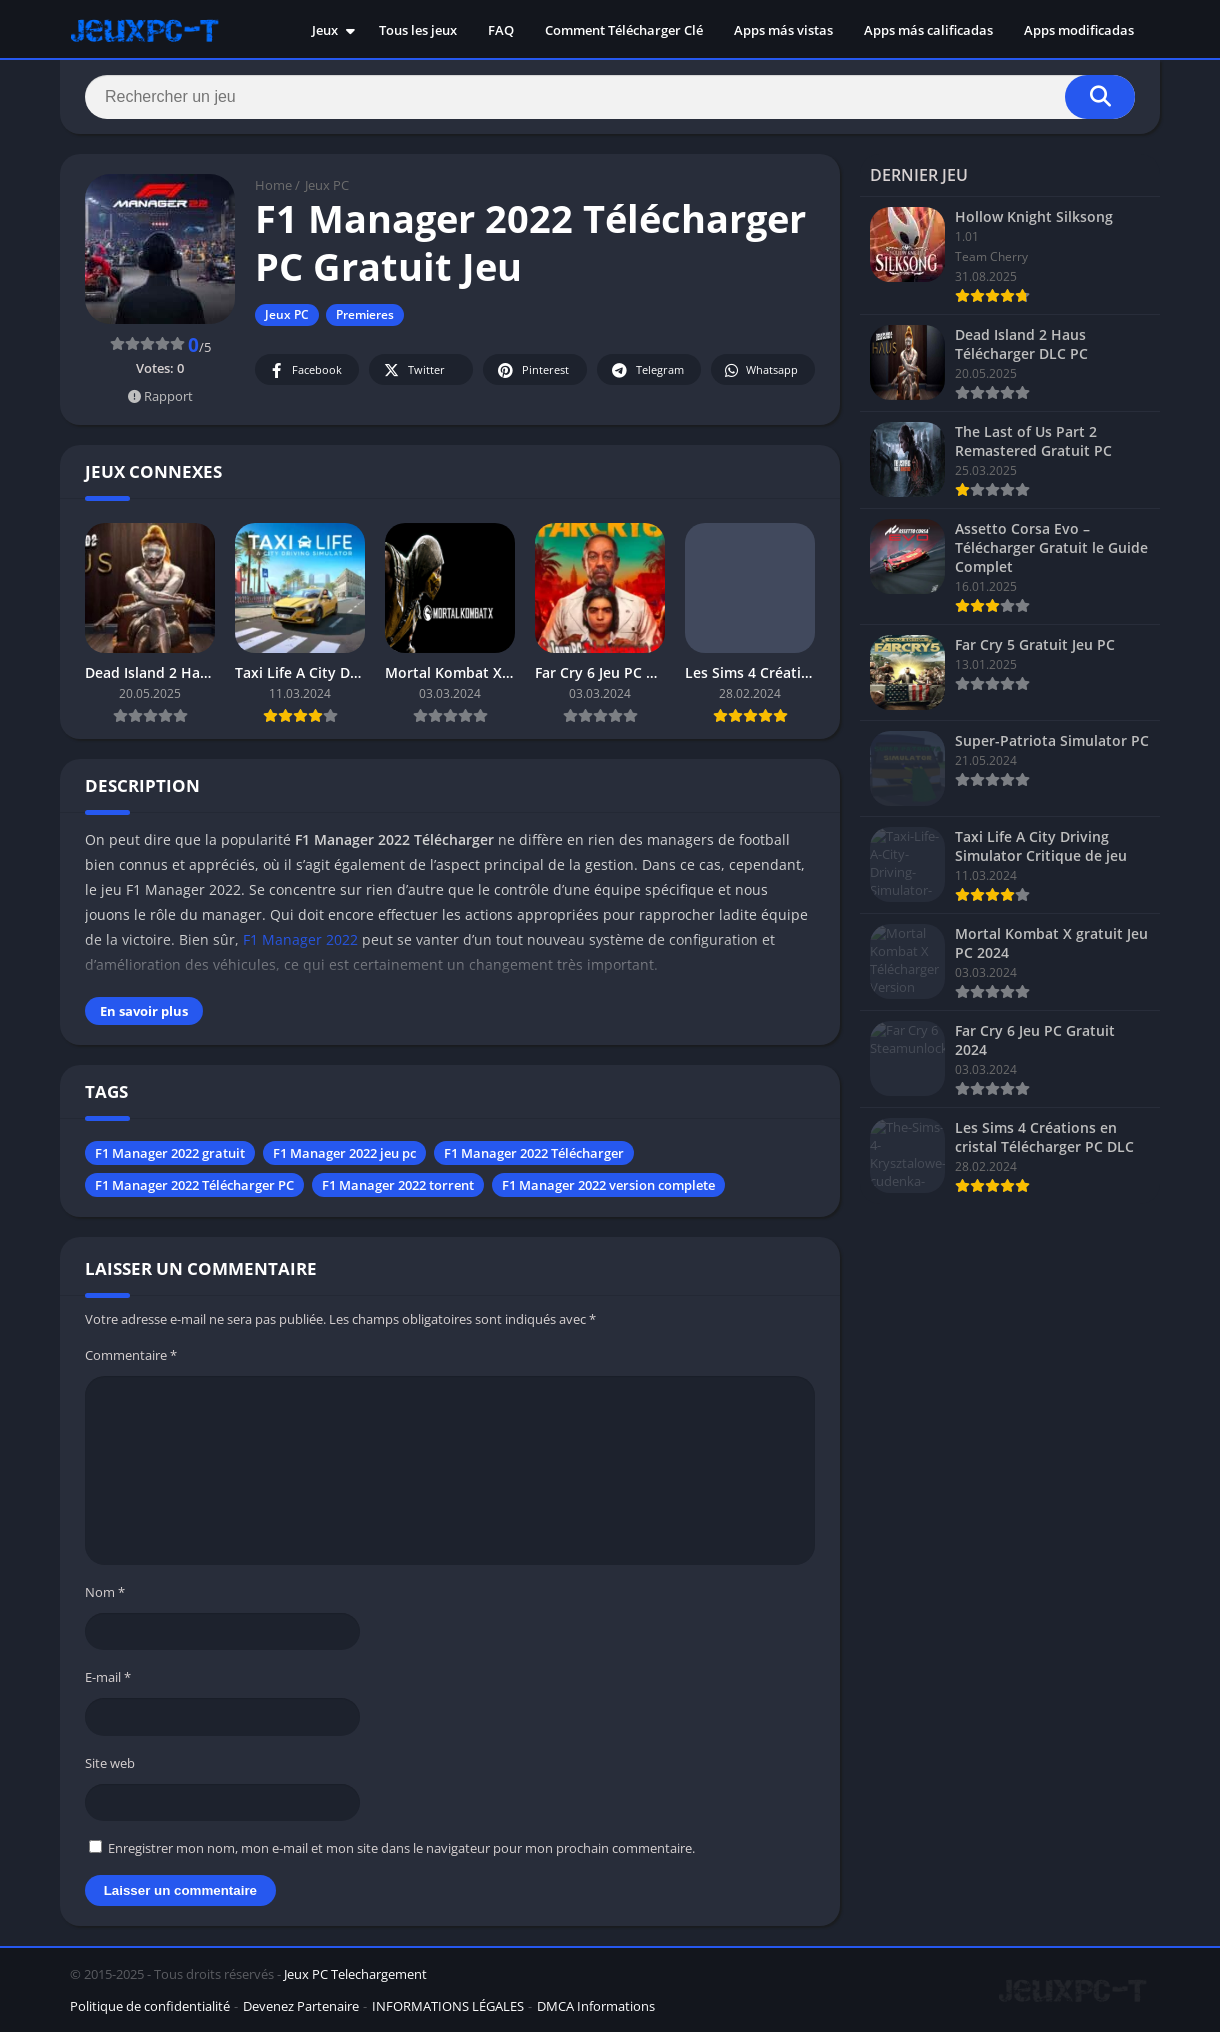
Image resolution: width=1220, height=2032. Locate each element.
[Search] (610, 97)
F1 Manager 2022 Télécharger (534, 1153)
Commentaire (131, 1355)
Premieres (365, 314)
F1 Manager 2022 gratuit (170, 1153)
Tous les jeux (418, 30)
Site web (110, 1763)
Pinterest (532, 370)
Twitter (413, 370)
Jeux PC (327, 185)
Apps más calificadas (928, 30)
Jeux (325, 30)
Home (273, 185)
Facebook (304, 370)
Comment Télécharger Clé (624, 30)
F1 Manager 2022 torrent (398, 1185)
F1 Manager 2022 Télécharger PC (194, 1185)
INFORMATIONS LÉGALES (448, 2006)
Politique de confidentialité (150, 2006)
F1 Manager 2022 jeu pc (344, 1153)
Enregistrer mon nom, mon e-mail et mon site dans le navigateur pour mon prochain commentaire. (401, 1848)
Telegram (646, 370)
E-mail (108, 1677)
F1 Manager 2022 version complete (608, 1185)
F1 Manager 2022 (300, 939)
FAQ (501, 30)
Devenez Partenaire (301, 2006)
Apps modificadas (1079, 30)
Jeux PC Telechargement (355, 1974)
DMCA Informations (596, 2006)
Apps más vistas (783, 30)
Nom (105, 1592)
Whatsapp (760, 370)
